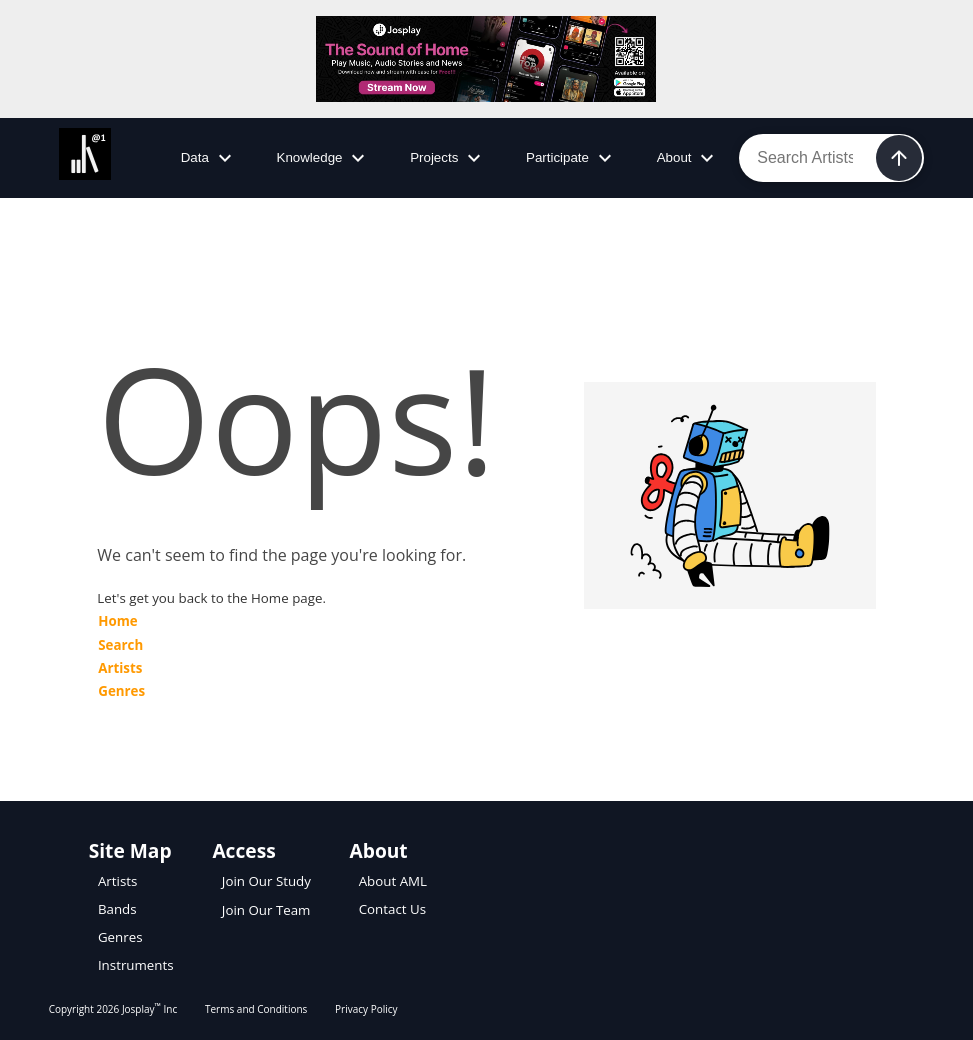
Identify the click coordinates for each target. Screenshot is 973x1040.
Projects (448, 158)
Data (209, 158)
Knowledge (324, 158)
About (688, 158)
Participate (571, 158)
